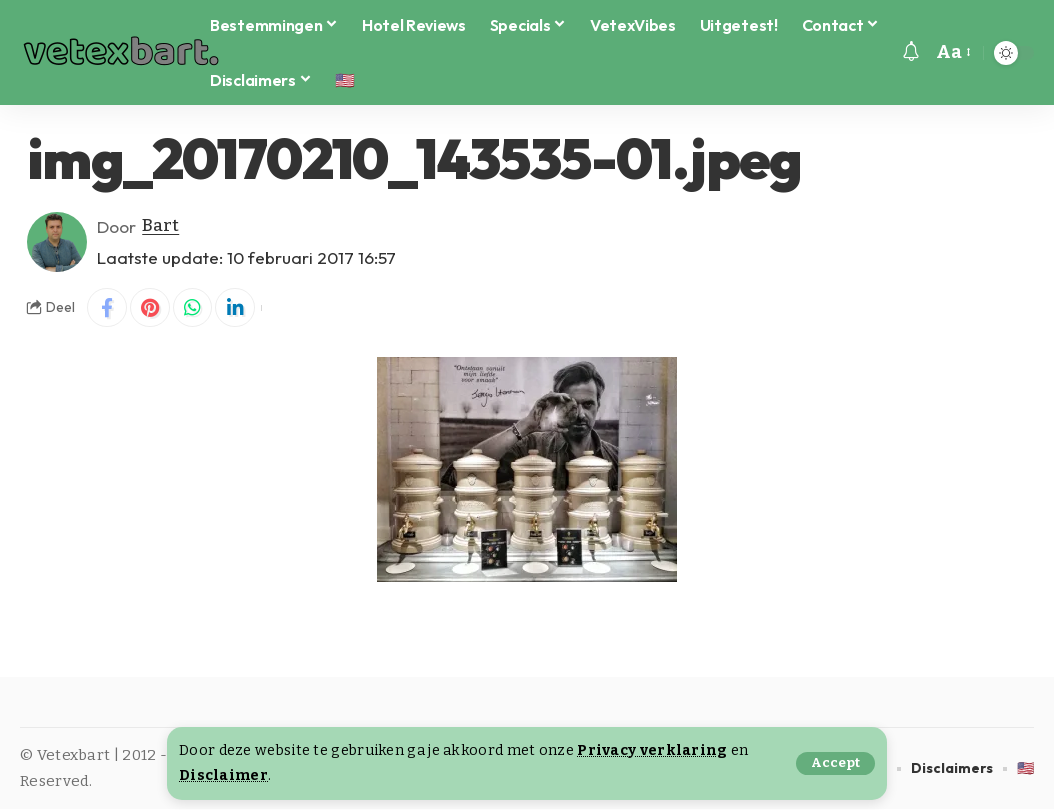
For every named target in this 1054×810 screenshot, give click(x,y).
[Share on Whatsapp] (193, 308)
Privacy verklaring (652, 750)
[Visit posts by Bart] (57, 242)
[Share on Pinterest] (150, 308)
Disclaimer (223, 775)
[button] (835, 763)
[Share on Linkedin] (236, 308)
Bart (160, 226)
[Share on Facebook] (107, 308)
